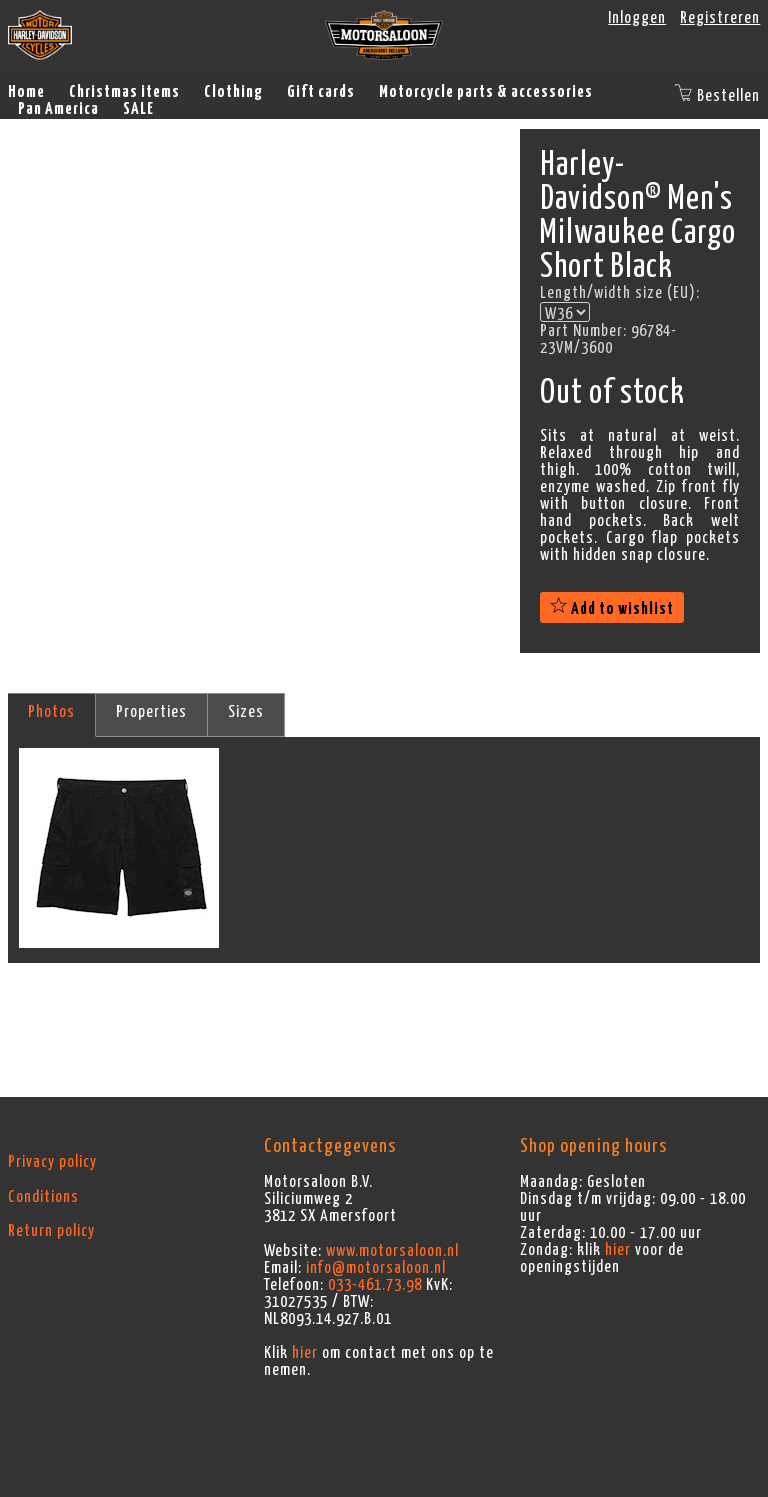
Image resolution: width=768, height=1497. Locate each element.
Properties (151, 712)
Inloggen (637, 18)
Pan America (58, 109)
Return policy (51, 1231)
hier (305, 1353)
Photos (51, 712)
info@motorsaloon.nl (376, 1268)
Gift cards (321, 92)
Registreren (720, 18)
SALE (138, 109)
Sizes (246, 712)
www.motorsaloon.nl (392, 1251)
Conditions (43, 1197)
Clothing (233, 92)
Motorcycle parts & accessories (486, 92)
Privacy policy (52, 1162)
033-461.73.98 (375, 1285)
